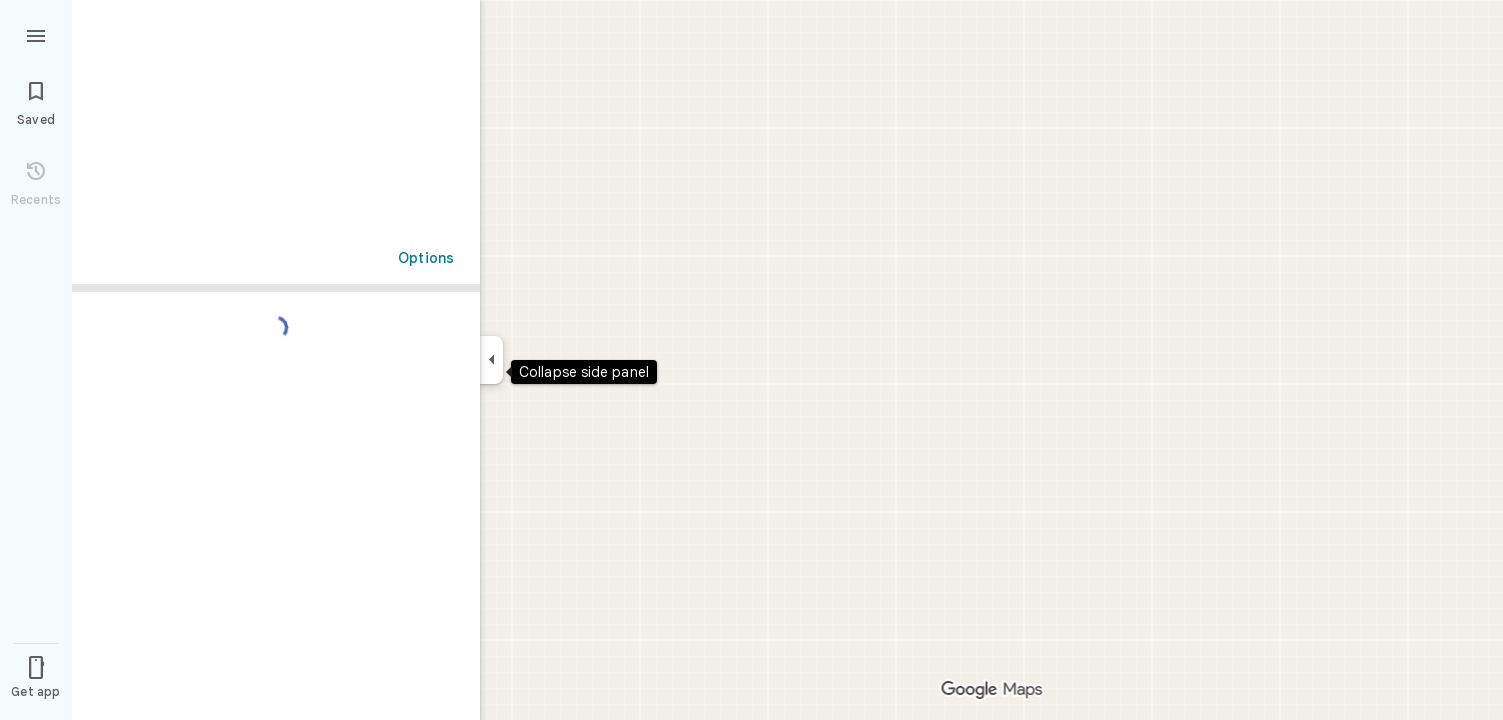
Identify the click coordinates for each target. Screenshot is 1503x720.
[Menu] (36, 34)
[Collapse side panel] (491, 360)
